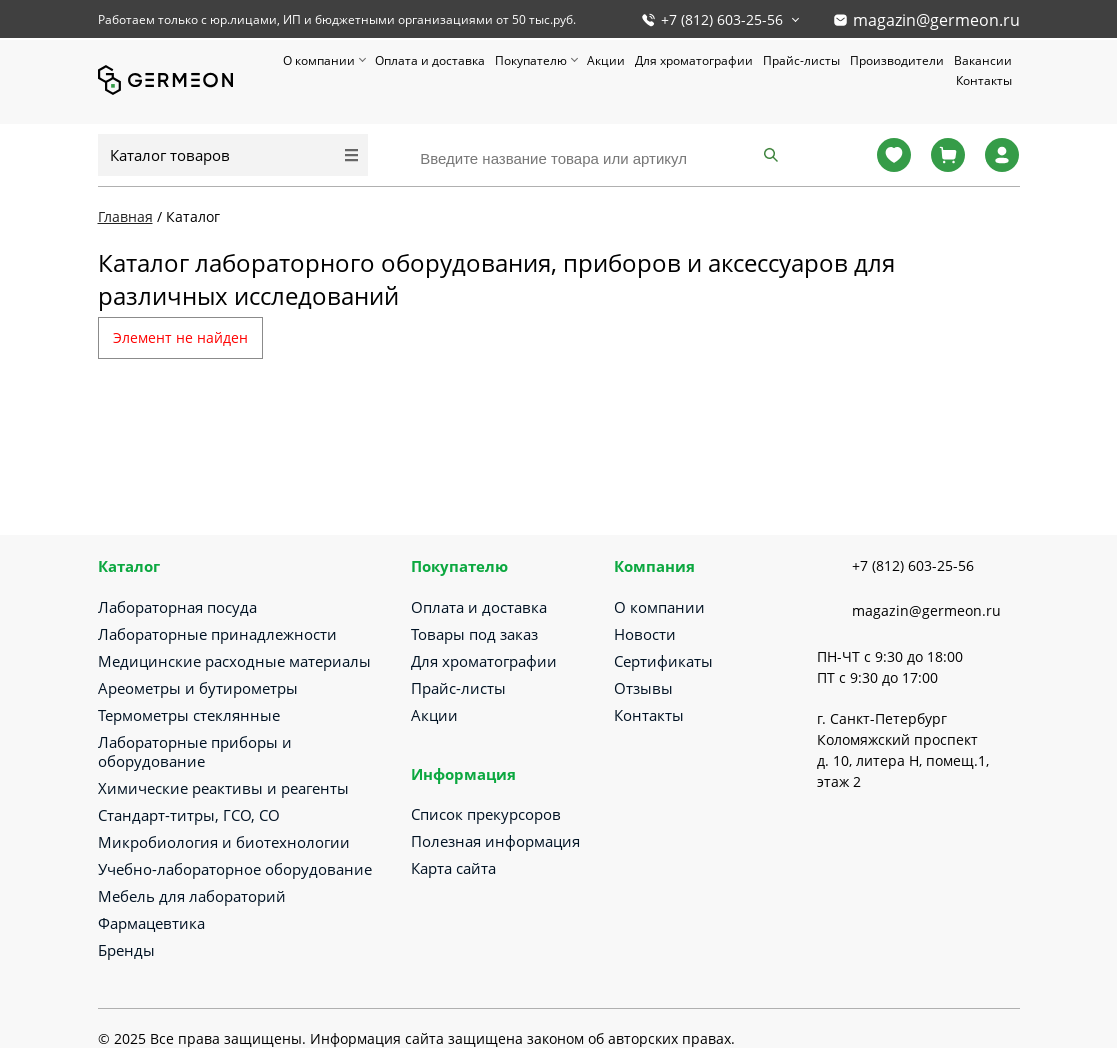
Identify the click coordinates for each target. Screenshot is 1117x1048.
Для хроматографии (694, 60)
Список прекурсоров (486, 814)
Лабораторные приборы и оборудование (195, 751)
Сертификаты (663, 661)
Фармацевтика (151, 923)
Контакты (984, 80)
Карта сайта (453, 868)
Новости (645, 634)
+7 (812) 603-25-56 (722, 19)
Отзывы (643, 688)
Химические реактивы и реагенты (223, 788)
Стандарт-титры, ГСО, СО (189, 815)
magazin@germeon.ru (936, 20)
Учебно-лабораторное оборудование (235, 869)
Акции (606, 60)
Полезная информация (495, 841)
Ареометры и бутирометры (198, 688)
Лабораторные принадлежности (217, 634)
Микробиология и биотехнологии (224, 842)
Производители (897, 60)
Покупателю (531, 60)
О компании (319, 60)
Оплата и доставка (430, 60)
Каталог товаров (170, 155)
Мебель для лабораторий (192, 896)
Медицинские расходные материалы (234, 661)
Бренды (126, 950)
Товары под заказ (474, 634)
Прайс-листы (801, 60)
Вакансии (983, 60)
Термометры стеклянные (189, 715)
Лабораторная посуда (177, 607)
